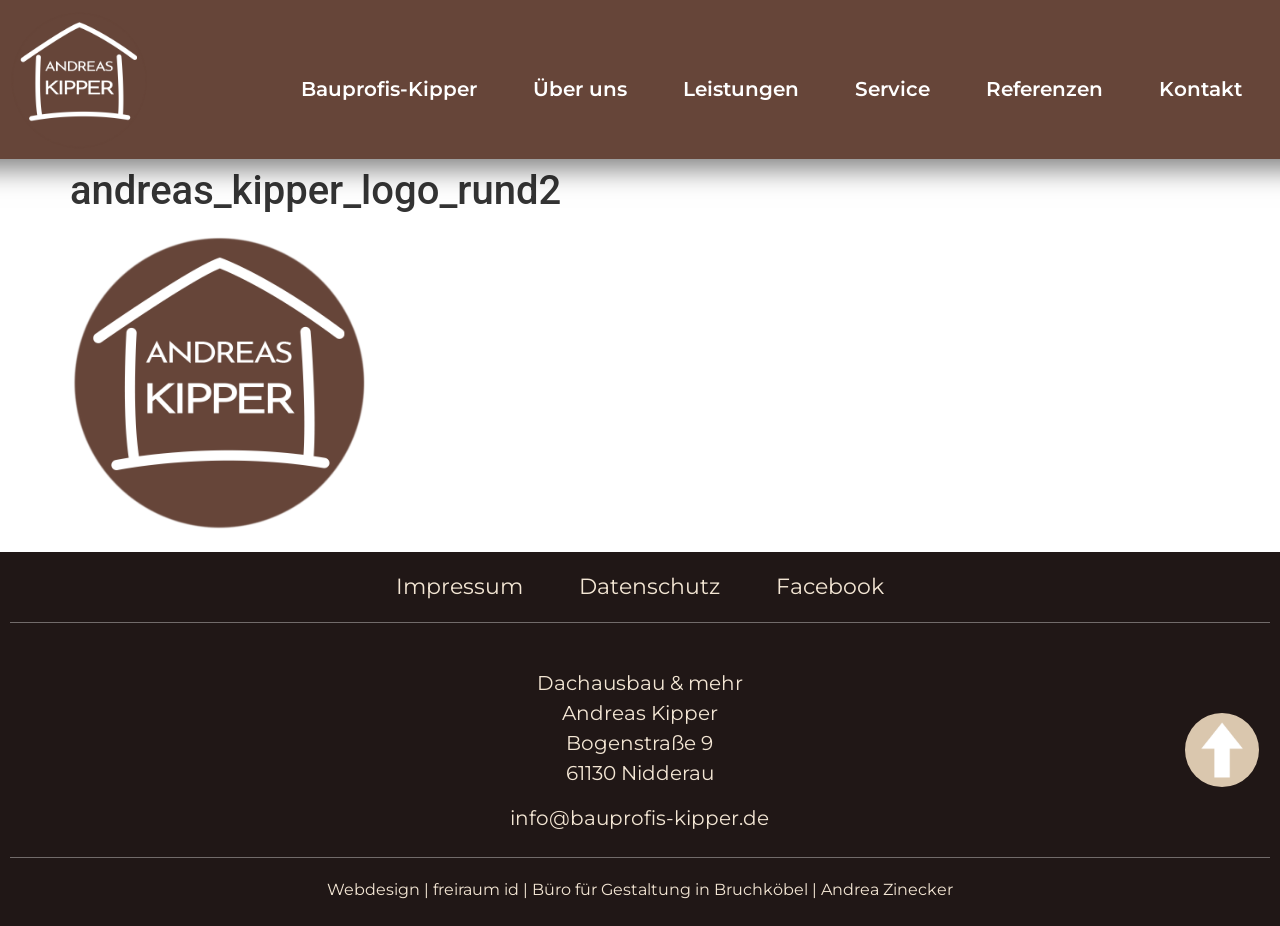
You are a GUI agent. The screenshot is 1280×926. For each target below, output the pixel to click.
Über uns (580, 89)
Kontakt (1200, 89)
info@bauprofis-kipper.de (639, 818)
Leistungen (741, 89)
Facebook (830, 586)
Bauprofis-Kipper (389, 89)
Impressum (459, 586)
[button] (44, 882)
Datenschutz (649, 586)
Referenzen (1044, 89)
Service (892, 89)
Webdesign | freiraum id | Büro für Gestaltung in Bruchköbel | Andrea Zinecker (640, 889)
